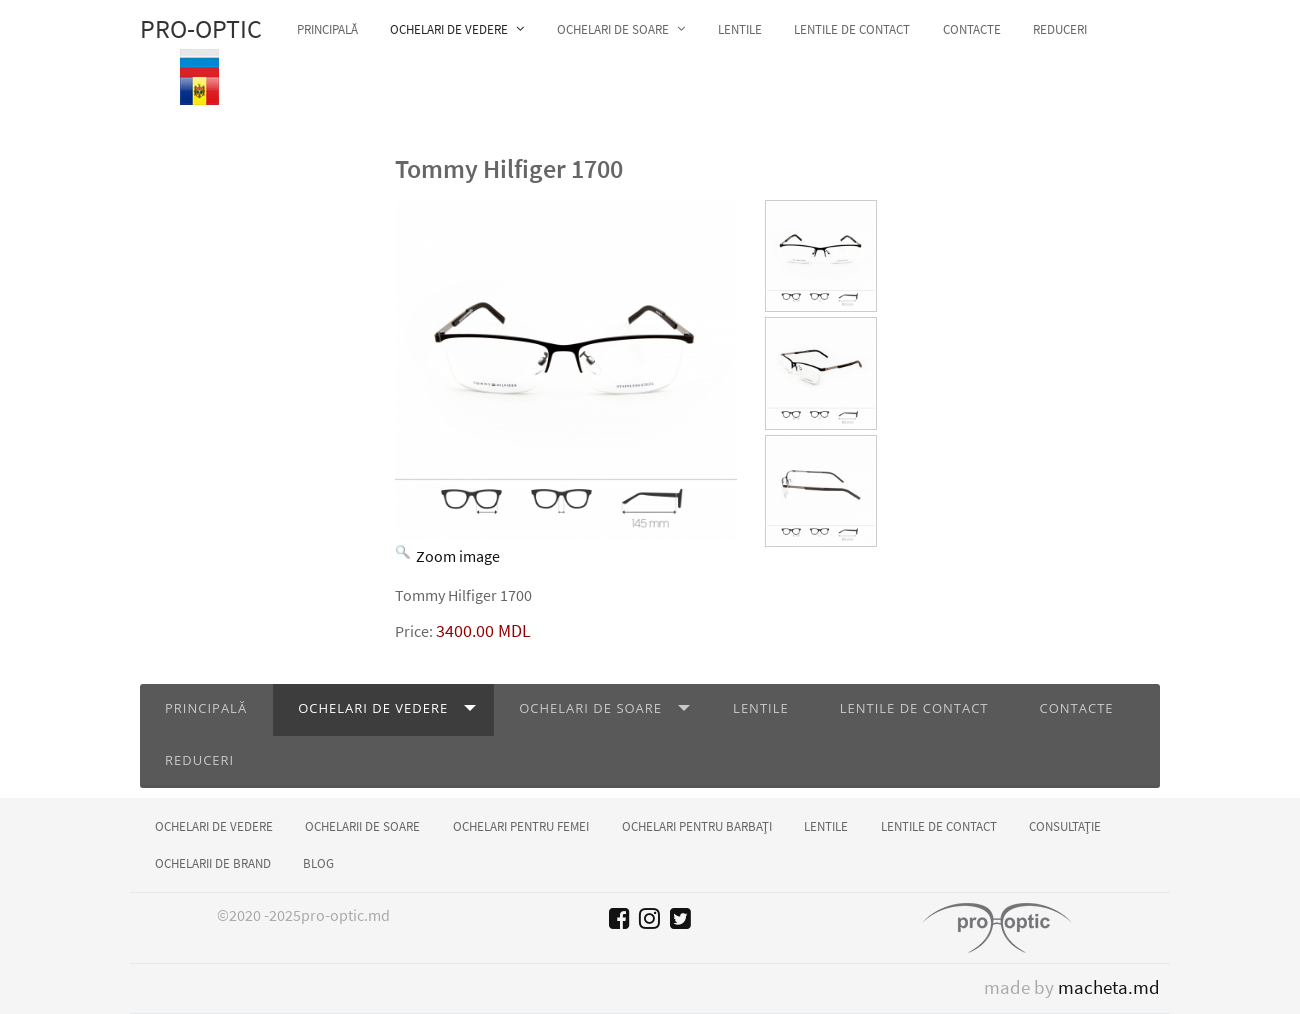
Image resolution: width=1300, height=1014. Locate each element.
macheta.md (1109, 987)
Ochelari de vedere (373, 708)
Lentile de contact (914, 708)
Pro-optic (201, 29)
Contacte (1077, 708)
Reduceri (199, 760)
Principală (206, 708)
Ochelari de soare (590, 708)
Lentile (761, 708)
